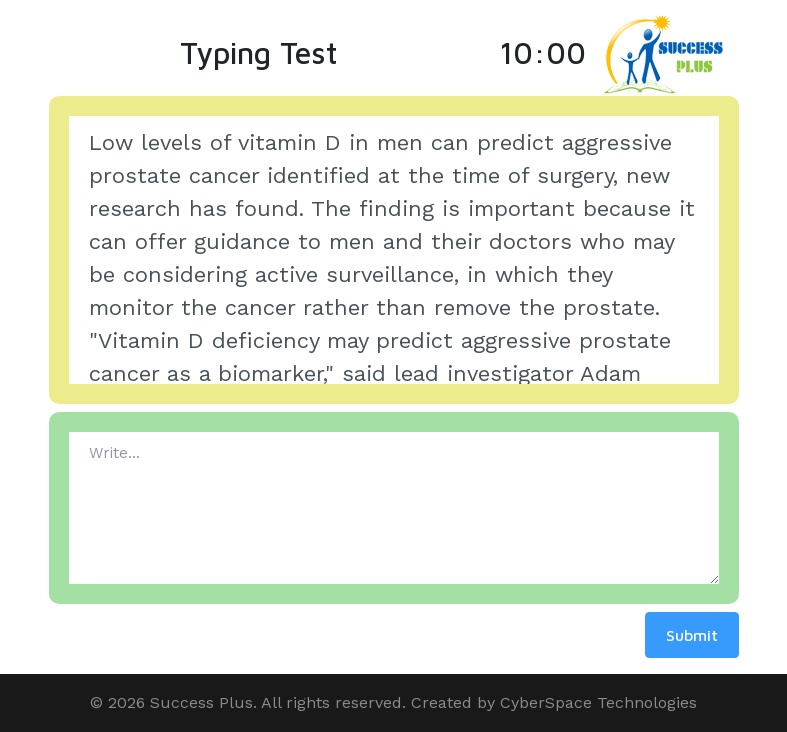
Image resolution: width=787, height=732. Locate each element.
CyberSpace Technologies (598, 702)
